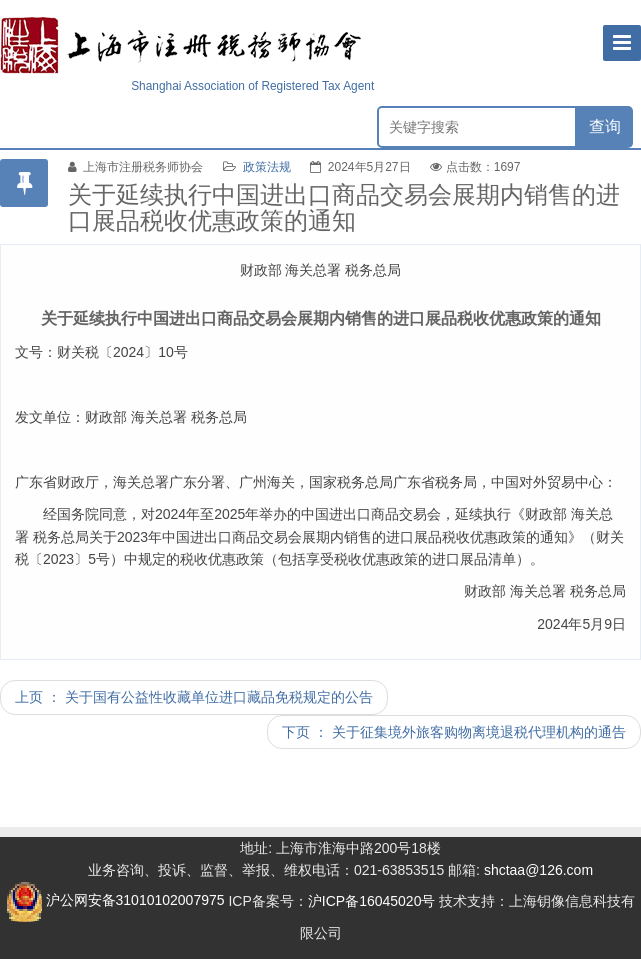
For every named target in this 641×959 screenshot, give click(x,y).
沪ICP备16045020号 (372, 900)
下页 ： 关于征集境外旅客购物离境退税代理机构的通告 (454, 732)
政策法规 (267, 167)
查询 (605, 126)
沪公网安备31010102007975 (115, 900)
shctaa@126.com (538, 870)
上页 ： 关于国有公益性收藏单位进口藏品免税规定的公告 (194, 697)
